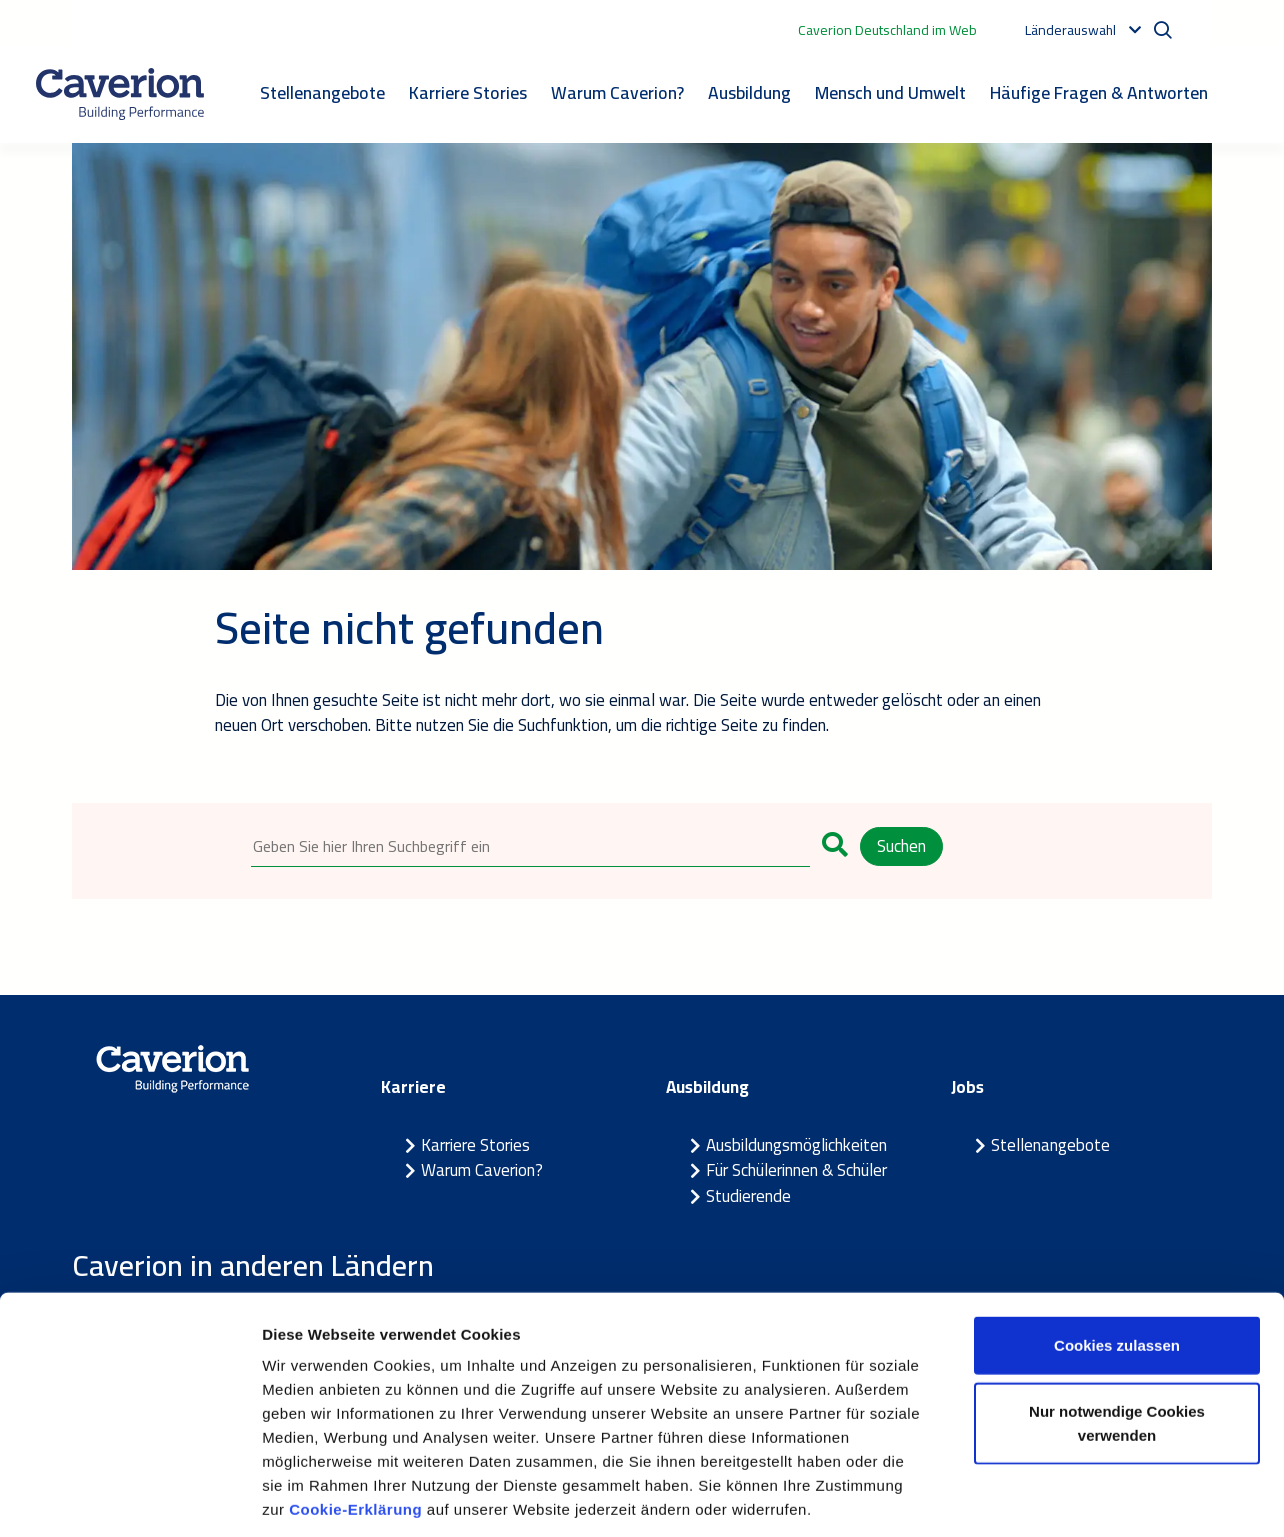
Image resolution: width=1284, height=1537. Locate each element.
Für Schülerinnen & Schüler (796, 1171)
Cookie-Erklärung (358, 1416)
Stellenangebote (322, 92)
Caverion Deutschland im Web (887, 30)
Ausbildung (749, 92)
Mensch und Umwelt (890, 92)
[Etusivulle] (120, 94)
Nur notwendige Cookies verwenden (1117, 1330)
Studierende (748, 1197)
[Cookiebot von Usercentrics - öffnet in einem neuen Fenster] (129, 1498)
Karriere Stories (468, 92)
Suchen (901, 846)
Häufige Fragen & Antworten (1099, 92)
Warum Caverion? (617, 92)
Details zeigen (1063, 1497)
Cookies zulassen (1117, 1252)
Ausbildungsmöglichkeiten (796, 1146)
